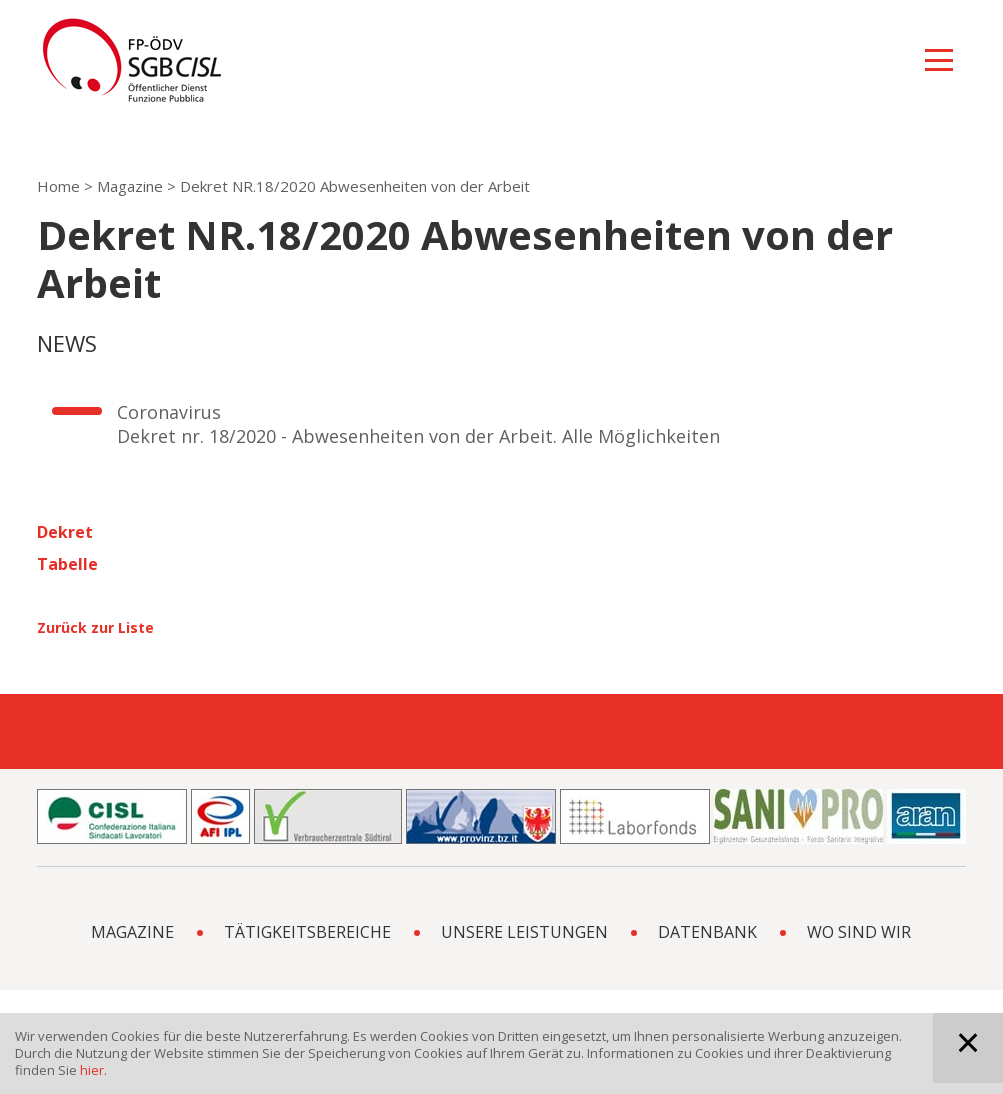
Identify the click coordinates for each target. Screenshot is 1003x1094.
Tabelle (67, 564)
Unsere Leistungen (524, 932)
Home (58, 186)
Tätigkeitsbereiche (307, 932)
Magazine (130, 186)
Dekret (65, 532)
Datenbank (707, 932)
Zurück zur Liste (95, 627)
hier (92, 1070)
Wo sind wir (859, 932)
